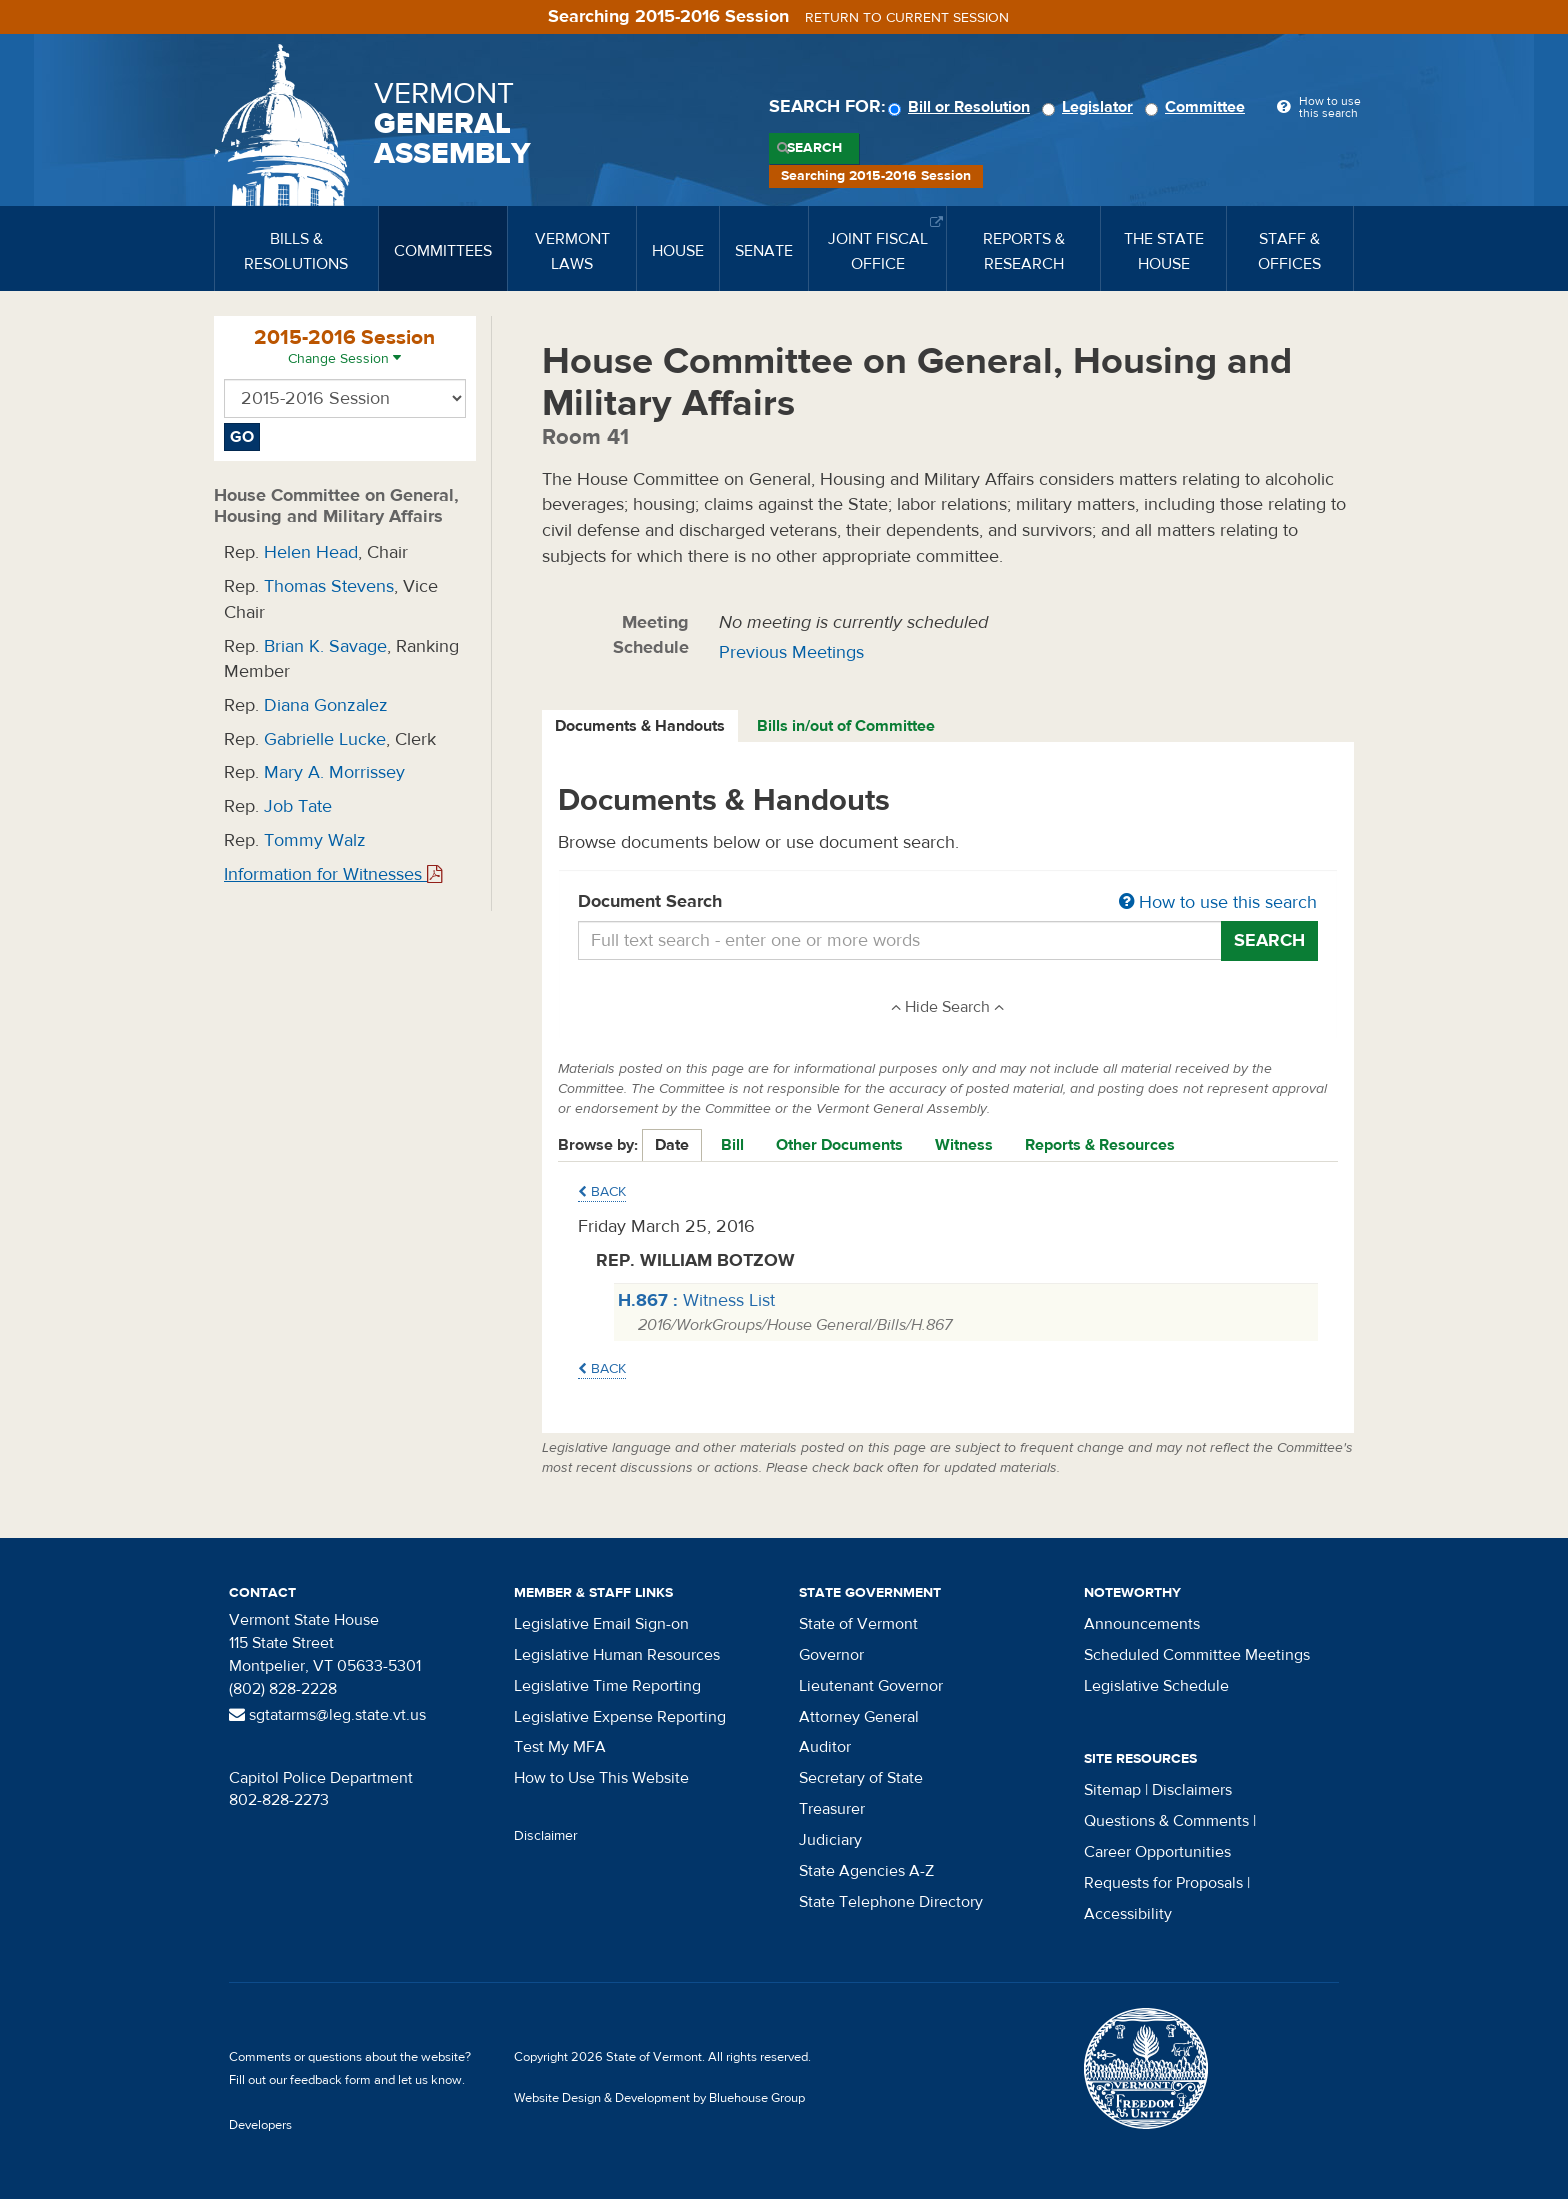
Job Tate (298, 806)
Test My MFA (560, 1747)
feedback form (330, 2080)
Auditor (825, 1747)
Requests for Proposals (1163, 1883)
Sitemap (1112, 1790)
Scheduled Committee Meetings (1197, 1655)
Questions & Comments (1166, 1821)
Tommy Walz (315, 840)
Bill (732, 1145)
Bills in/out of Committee (846, 726)
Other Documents (839, 1145)
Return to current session (907, 18)
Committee (1198, 107)
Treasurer (832, 1809)
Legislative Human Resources (617, 1655)
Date (672, 1145)
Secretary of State (861, 1778)
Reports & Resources (1100, 1145)
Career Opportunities (1157, 1852)
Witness (964, 1145)
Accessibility (1128, 1914)
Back (602, 1192)
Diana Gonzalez (326, 705)
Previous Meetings (791, 652)
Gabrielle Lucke (325, 739)
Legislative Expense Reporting (620, 1717)
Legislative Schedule (1156, 1686)
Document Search (948, 903)
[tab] (641, 726)
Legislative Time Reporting (607, 1686)
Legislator (1090, 107)
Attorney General (859, 1717)
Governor (831, 1655)
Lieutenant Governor (871, 1686)
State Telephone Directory (891, 1902)
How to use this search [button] (1218, 902)
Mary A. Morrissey (334, 772)
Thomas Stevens (329, 586)
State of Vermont (858, 1624)
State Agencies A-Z (866, 1871)
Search (814, 148)
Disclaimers (1192, 1790)
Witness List (696, 1300)
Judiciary (830, 1840)
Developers (260, 2125)
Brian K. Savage (325, 646)
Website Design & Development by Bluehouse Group (659, 2098)
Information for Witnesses (333, 874)
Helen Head (311, 552)
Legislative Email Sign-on (601, 1624)
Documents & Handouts (640, 726)
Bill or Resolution (962, 107)
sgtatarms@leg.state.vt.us (327, 1715)
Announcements (1142, 1624)
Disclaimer (546, 1836)
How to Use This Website (601, 1778)
